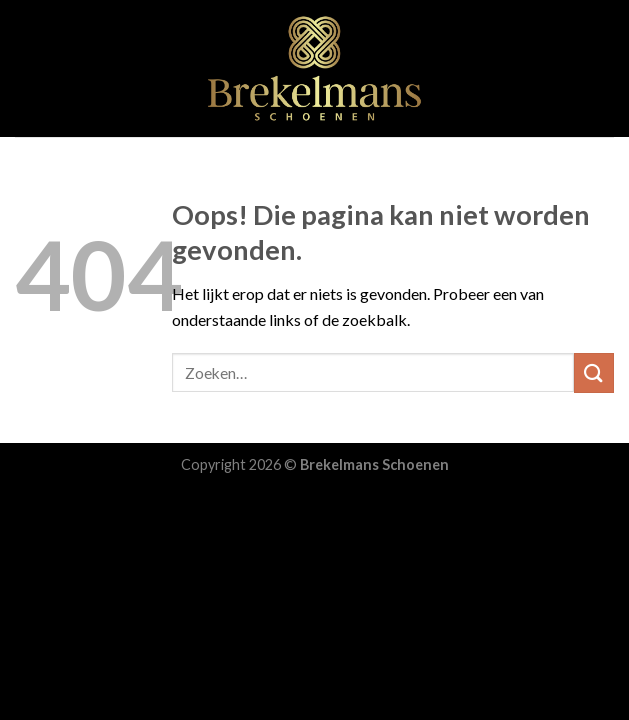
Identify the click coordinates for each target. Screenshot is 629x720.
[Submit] (594, 372)
